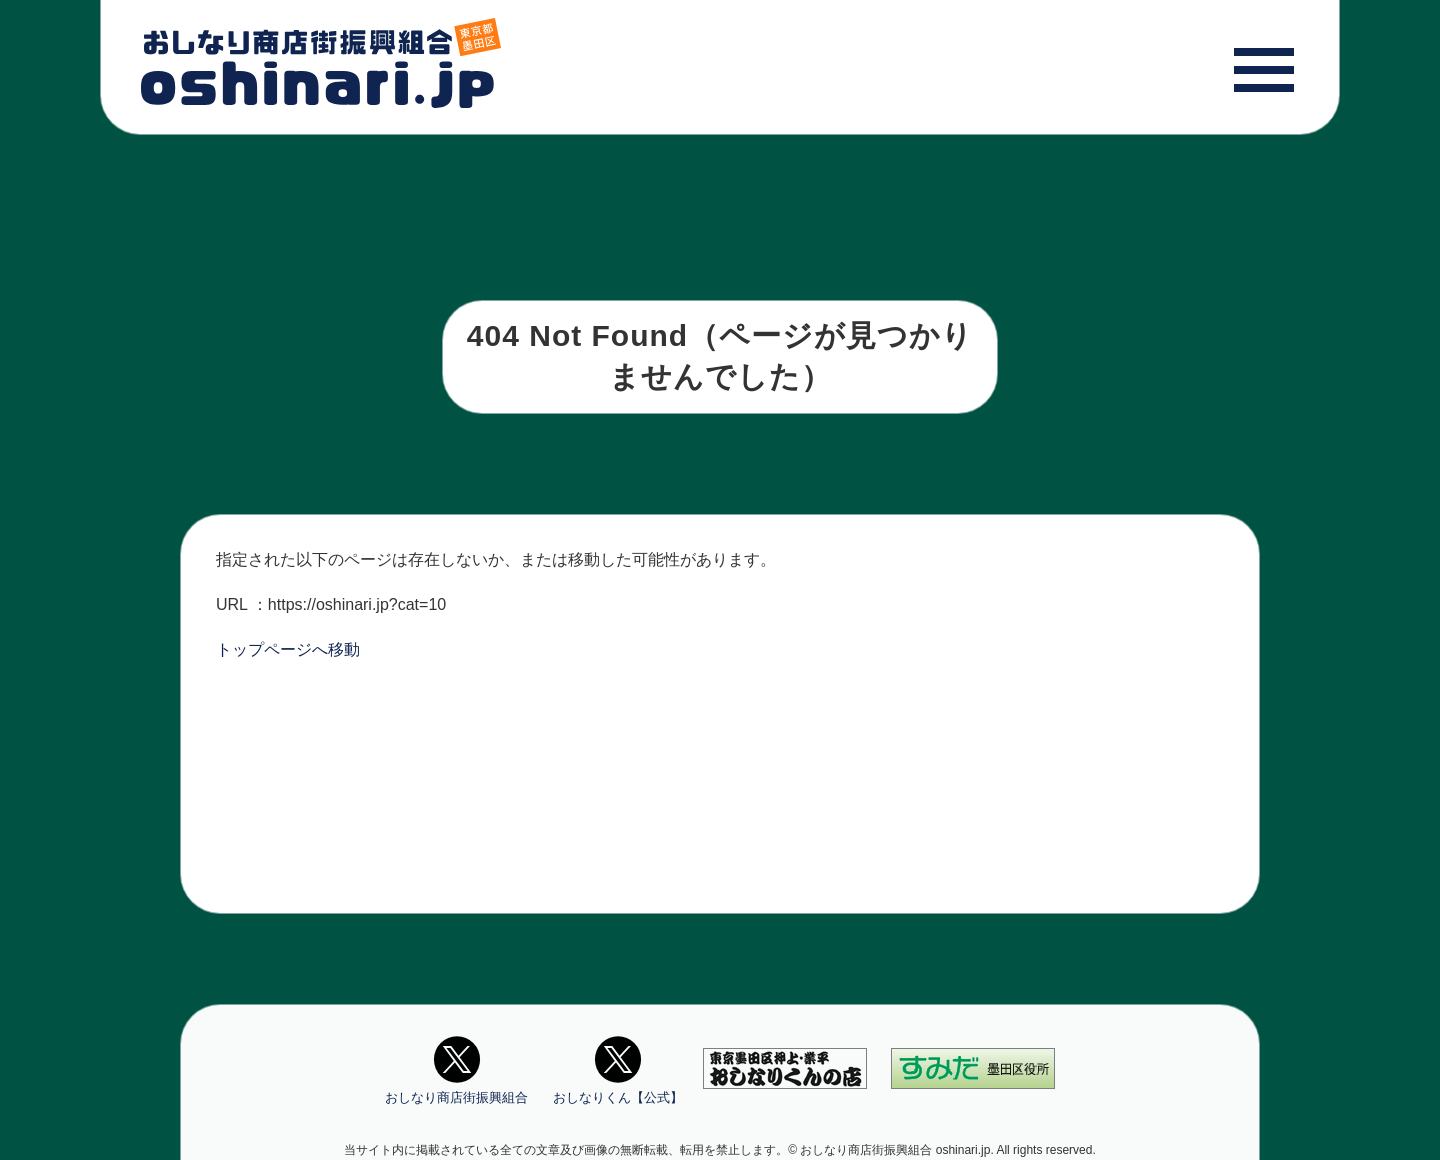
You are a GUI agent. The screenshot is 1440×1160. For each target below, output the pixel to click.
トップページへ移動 (288, 649)
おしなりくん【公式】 (618, 1067)
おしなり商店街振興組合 (456, 1067)
